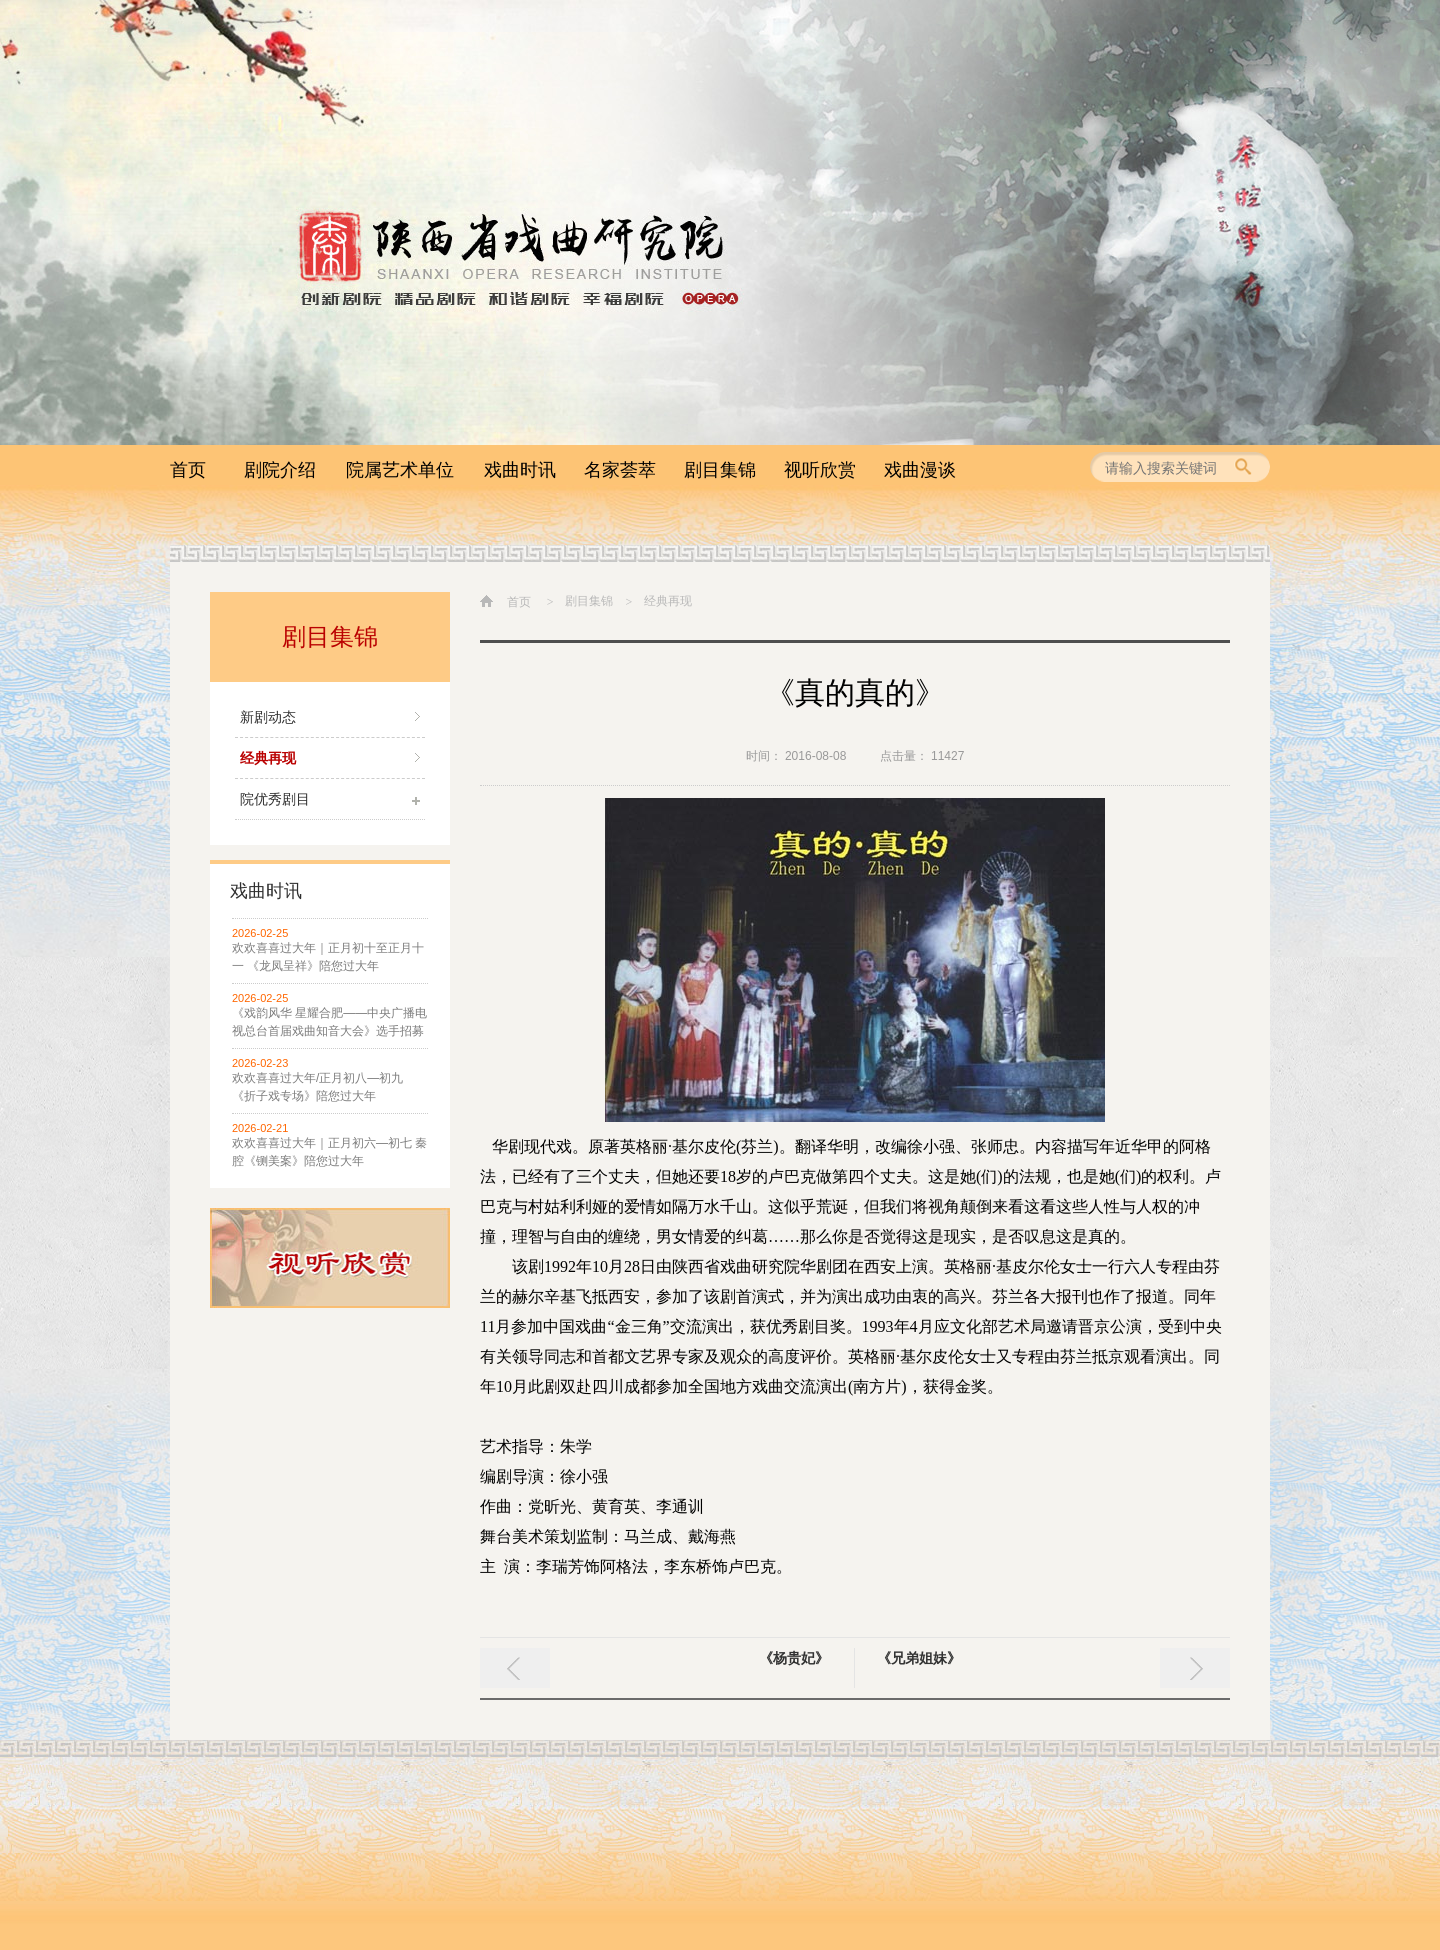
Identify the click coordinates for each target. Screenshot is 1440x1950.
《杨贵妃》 (794, 1658)
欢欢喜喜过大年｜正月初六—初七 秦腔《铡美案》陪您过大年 (329, 1152)
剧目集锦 (720, 470)
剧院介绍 (280, 470)
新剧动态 (268, 717)
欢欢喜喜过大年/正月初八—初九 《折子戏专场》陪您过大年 (317, 1087)
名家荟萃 (620, 470)
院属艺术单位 (400, 470)
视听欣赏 (820, 470)
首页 (188, 470)
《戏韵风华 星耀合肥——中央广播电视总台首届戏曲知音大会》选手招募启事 (329, 1023)
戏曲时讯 (520, 470)
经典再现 (268, 758)
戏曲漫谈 (920, 470)
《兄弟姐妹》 (919, 1658)
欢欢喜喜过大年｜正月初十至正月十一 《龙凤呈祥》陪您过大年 (328, 957)
